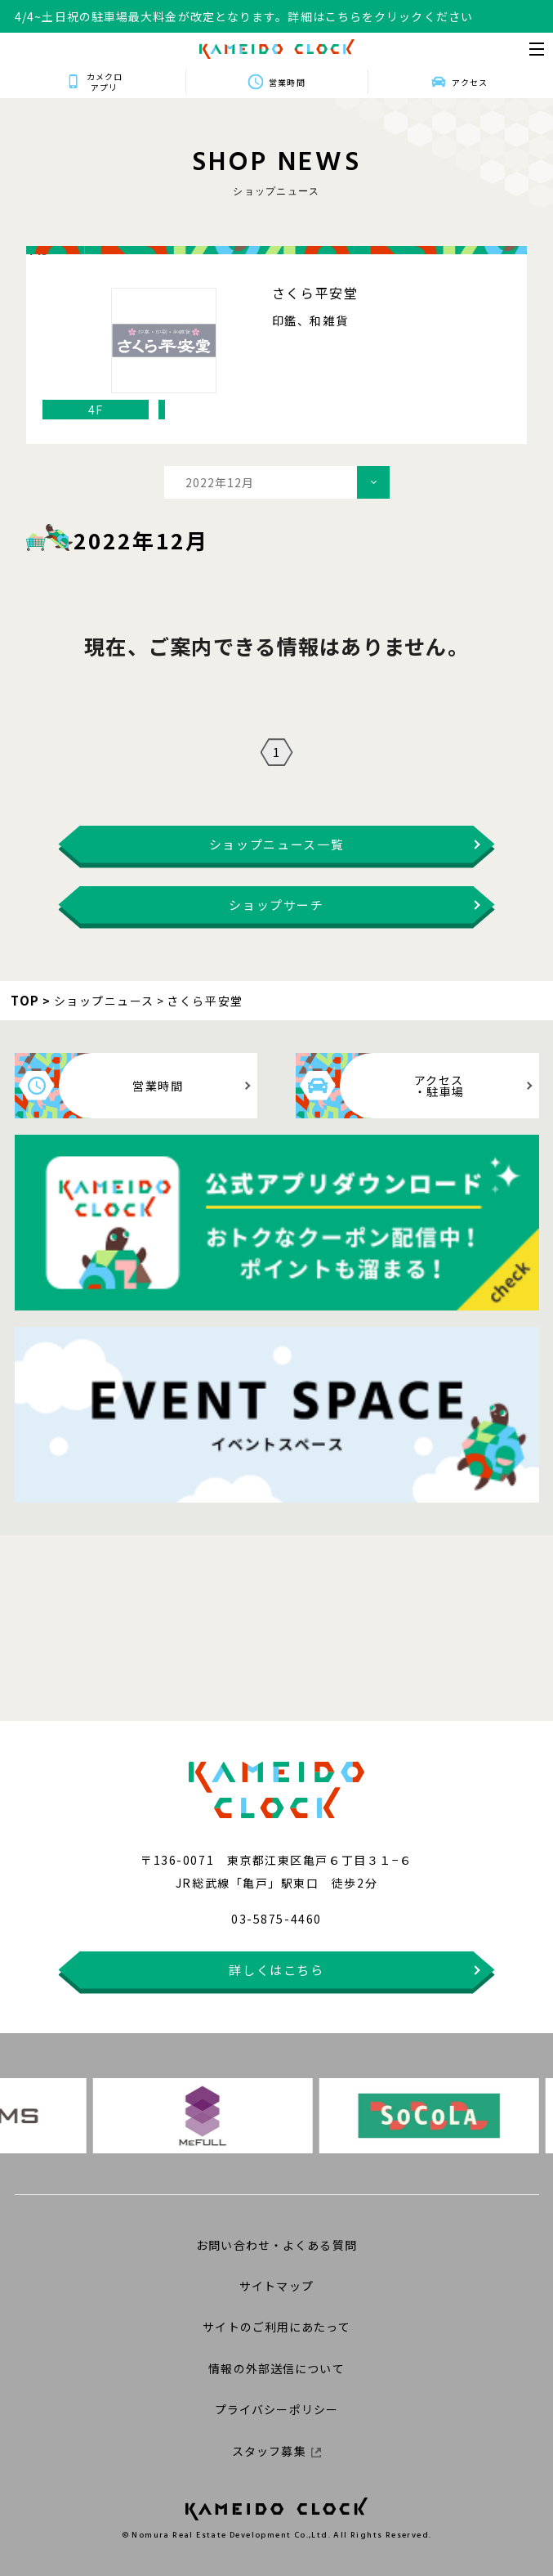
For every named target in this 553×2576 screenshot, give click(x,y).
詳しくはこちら (276, 1969)
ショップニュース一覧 (277, 844)
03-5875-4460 (276, 1919)
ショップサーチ (276, 904)
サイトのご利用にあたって (276, 2326)
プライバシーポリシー (276, 2409)
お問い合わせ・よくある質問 (276, 2245)
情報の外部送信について (276, 2368)
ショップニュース (104, 1000)
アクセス (470, 82)
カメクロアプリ (104, 81)
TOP (25, 1000)
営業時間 (287, 82)
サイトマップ (276, 2286)
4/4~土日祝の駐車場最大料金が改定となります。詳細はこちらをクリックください (244, 16)
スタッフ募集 (276, 2451)
